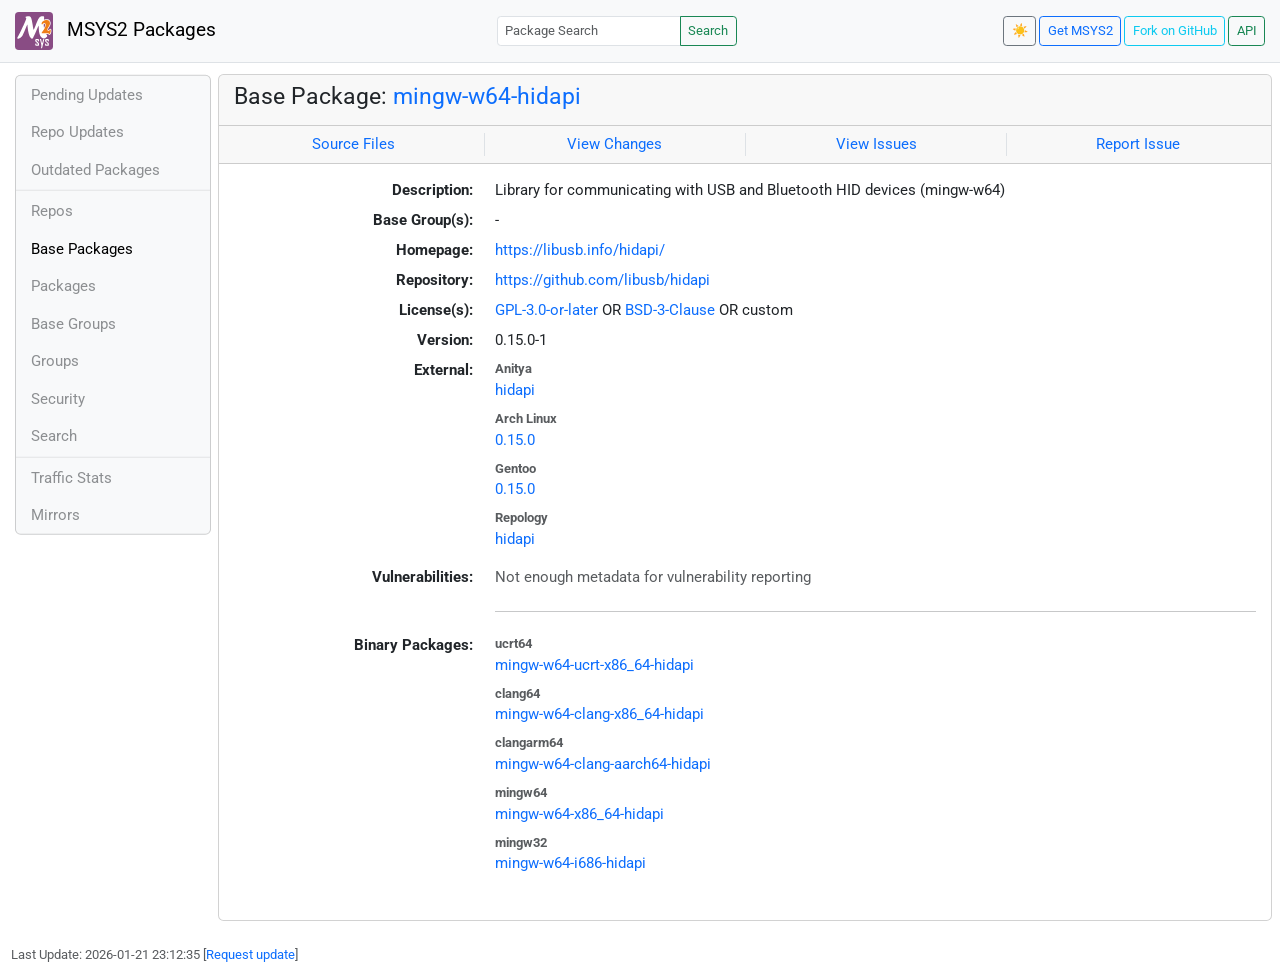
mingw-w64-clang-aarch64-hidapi (603, 764)
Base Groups (73, 324)
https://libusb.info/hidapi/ (580, 250)
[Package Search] (589, 30)
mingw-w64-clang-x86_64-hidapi (599, 714)
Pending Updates (87, 95)
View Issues (876, 144)
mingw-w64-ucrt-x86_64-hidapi (594, 665)
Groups (55, 361)
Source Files (353, 144)
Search (708, 30)
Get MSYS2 (1080, 30)
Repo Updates (77, 132)
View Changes (614, 144)
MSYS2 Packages (115, 31)
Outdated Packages (95, 170)
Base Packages (82, 249)
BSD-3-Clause (670, 310)
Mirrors (55, 515)
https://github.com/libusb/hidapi (602, 280)
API (1247, 30)
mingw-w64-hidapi (487, 96)
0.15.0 (515, 440)
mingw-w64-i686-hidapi (570, 863)
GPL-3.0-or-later (546, 310)
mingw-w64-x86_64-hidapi (579, 814)
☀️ (1020, 30)
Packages (63, 286)
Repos (52, 211)
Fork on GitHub (1175, 30)
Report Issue (1138, 144)
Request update (250, 954)
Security (58, 399)
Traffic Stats (71, 478)
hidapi (515, 390)
